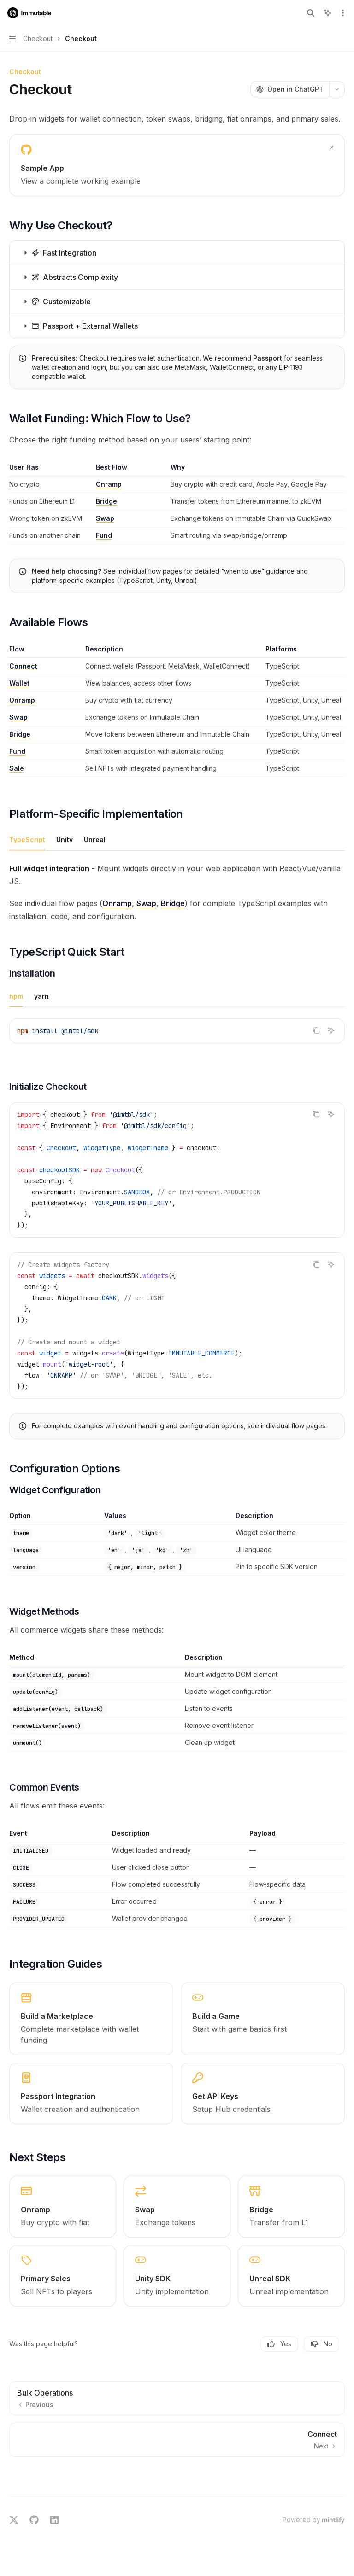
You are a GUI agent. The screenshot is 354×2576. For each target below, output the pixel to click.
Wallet (19, 683)
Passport (267, 358)
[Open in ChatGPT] (289, 89)
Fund (104, 535)
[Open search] (310, 13)
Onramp (109, 484)
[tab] (27, 839)
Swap (105, 518)
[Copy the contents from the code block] (316, 1030)
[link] (177, 165)
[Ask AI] (331, 1030)
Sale (16, 768)
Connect (23, 666)
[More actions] (342, 12)
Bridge (106, 501)
